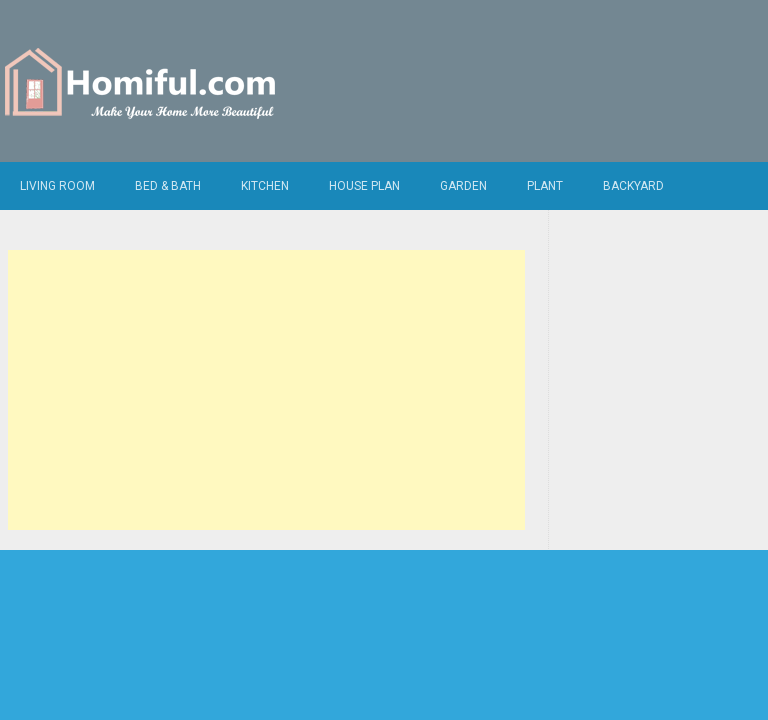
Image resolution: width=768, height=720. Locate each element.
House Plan (364, 186)
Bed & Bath (168, 186)
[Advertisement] (267, 390)
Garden (463, 186)
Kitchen (265, 186)
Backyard (633, 186)
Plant (545, 186)
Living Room (57, 186)
